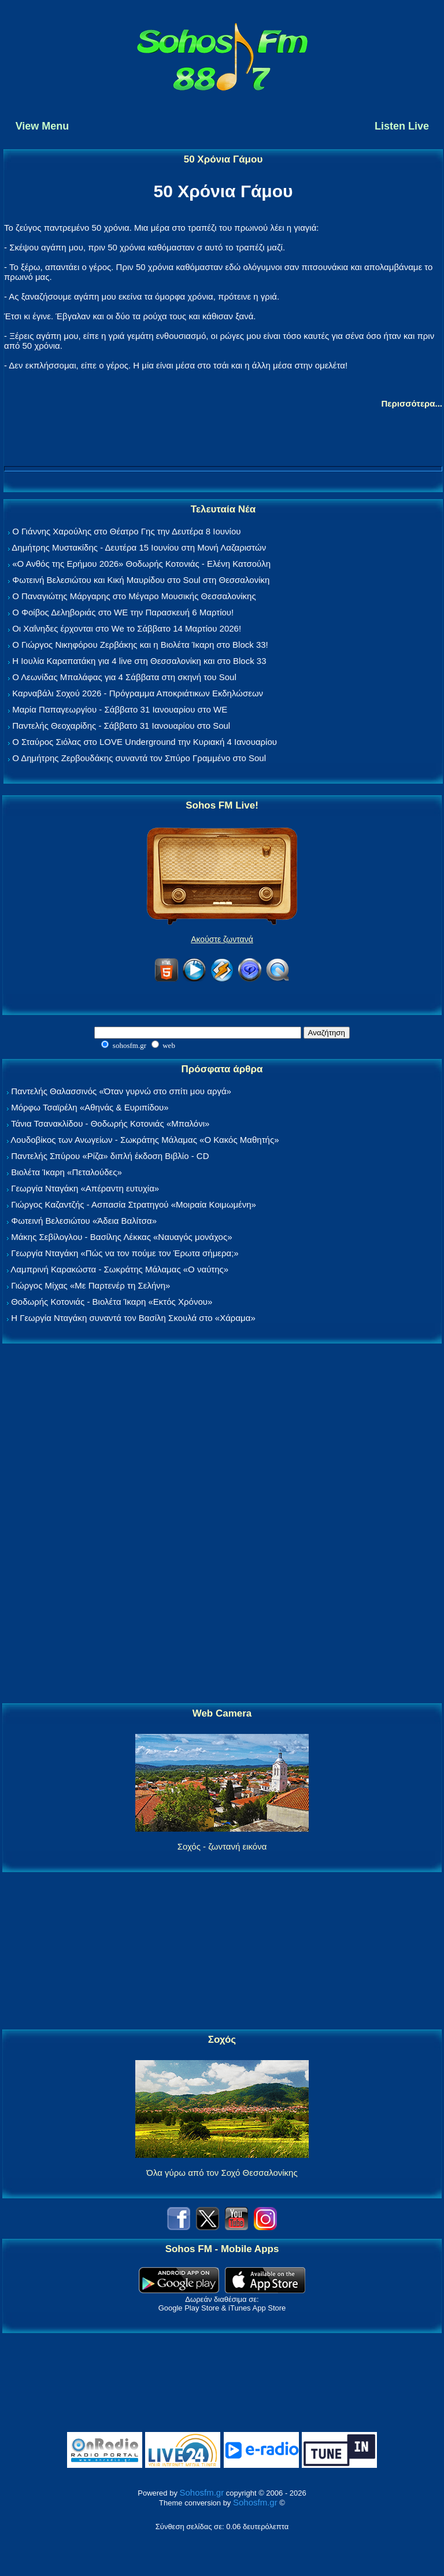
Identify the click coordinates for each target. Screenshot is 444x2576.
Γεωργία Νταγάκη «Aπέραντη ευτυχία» (85, 1188)
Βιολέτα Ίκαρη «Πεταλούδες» (66, 1172)
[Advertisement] (222, 1523)
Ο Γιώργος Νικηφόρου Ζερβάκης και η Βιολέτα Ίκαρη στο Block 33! (140, 644)
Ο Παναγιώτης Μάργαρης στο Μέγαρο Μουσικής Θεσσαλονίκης (134, 596)
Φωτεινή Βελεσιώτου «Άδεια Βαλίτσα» (84, 1221)
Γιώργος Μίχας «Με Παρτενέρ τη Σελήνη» (90, 1285)
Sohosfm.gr (202, 2492)
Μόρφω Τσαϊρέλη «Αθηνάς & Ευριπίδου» (89, 1107)
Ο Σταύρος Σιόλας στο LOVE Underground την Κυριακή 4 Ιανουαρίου (144, 742)
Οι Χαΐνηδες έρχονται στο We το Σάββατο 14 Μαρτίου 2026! (126, 628)
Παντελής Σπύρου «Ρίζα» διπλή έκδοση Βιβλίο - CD (110, 1156)
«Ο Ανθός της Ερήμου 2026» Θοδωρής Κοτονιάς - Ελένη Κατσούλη (141, 564)
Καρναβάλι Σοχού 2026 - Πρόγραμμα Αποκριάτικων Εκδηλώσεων (137, 693)
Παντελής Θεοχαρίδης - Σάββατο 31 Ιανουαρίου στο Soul (121, 725)
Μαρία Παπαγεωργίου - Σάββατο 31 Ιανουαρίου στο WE (119, 709)
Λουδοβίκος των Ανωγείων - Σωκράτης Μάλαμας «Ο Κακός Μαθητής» (144, 1140)
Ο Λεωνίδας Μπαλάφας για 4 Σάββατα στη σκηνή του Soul (124, 677)
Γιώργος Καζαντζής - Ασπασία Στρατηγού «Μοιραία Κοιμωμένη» (133, 1204)
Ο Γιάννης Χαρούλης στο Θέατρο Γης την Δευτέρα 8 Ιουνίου (126, 531)
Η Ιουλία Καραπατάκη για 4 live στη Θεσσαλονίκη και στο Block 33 (139, 661)
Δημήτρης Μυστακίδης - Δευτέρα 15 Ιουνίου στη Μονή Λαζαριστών (139, 547)
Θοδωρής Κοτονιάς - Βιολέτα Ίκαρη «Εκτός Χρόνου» (111, 1302)
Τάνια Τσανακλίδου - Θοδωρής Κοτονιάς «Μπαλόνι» (110, 1123)
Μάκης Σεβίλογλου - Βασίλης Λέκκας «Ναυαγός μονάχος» (121, 1237)
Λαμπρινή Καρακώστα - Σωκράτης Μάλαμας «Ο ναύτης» (119, 1269)
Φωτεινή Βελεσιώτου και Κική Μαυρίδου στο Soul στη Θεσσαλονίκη (140, 580)
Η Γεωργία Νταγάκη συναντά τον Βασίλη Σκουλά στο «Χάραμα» (133, 1318)
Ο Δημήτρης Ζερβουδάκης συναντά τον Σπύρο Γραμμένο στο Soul (139, 758)
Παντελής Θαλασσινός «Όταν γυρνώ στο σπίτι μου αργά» (121, 1091)
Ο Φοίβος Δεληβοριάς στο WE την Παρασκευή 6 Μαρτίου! (123, 612)
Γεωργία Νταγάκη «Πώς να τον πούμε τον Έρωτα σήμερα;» (125, 1253)
